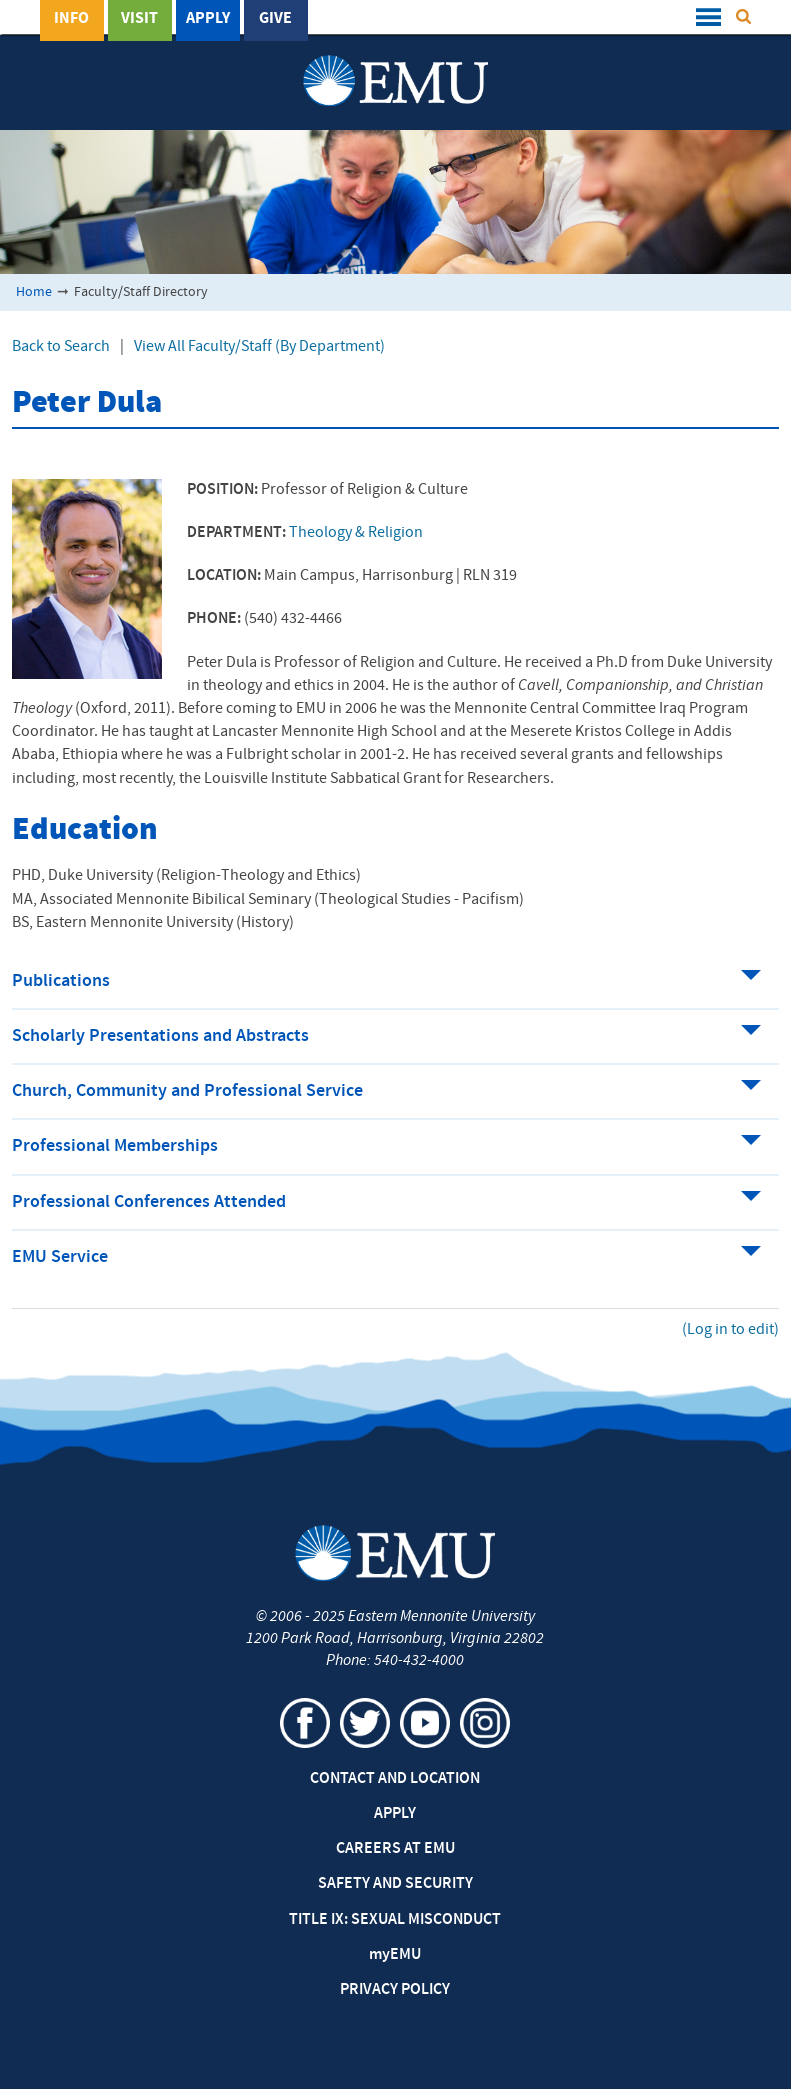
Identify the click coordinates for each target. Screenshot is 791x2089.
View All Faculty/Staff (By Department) (259, 347)
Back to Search (61, 347)
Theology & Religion (356, 533)
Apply (208, 19)
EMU (395, 1955)
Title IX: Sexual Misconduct (395, 1920)
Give (275, 19)
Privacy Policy (395, 1990)
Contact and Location (395, 1779)
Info (71, 19)
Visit (139, 19)
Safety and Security (395, 1884)
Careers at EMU (395, 1849)
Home (34, 292)
